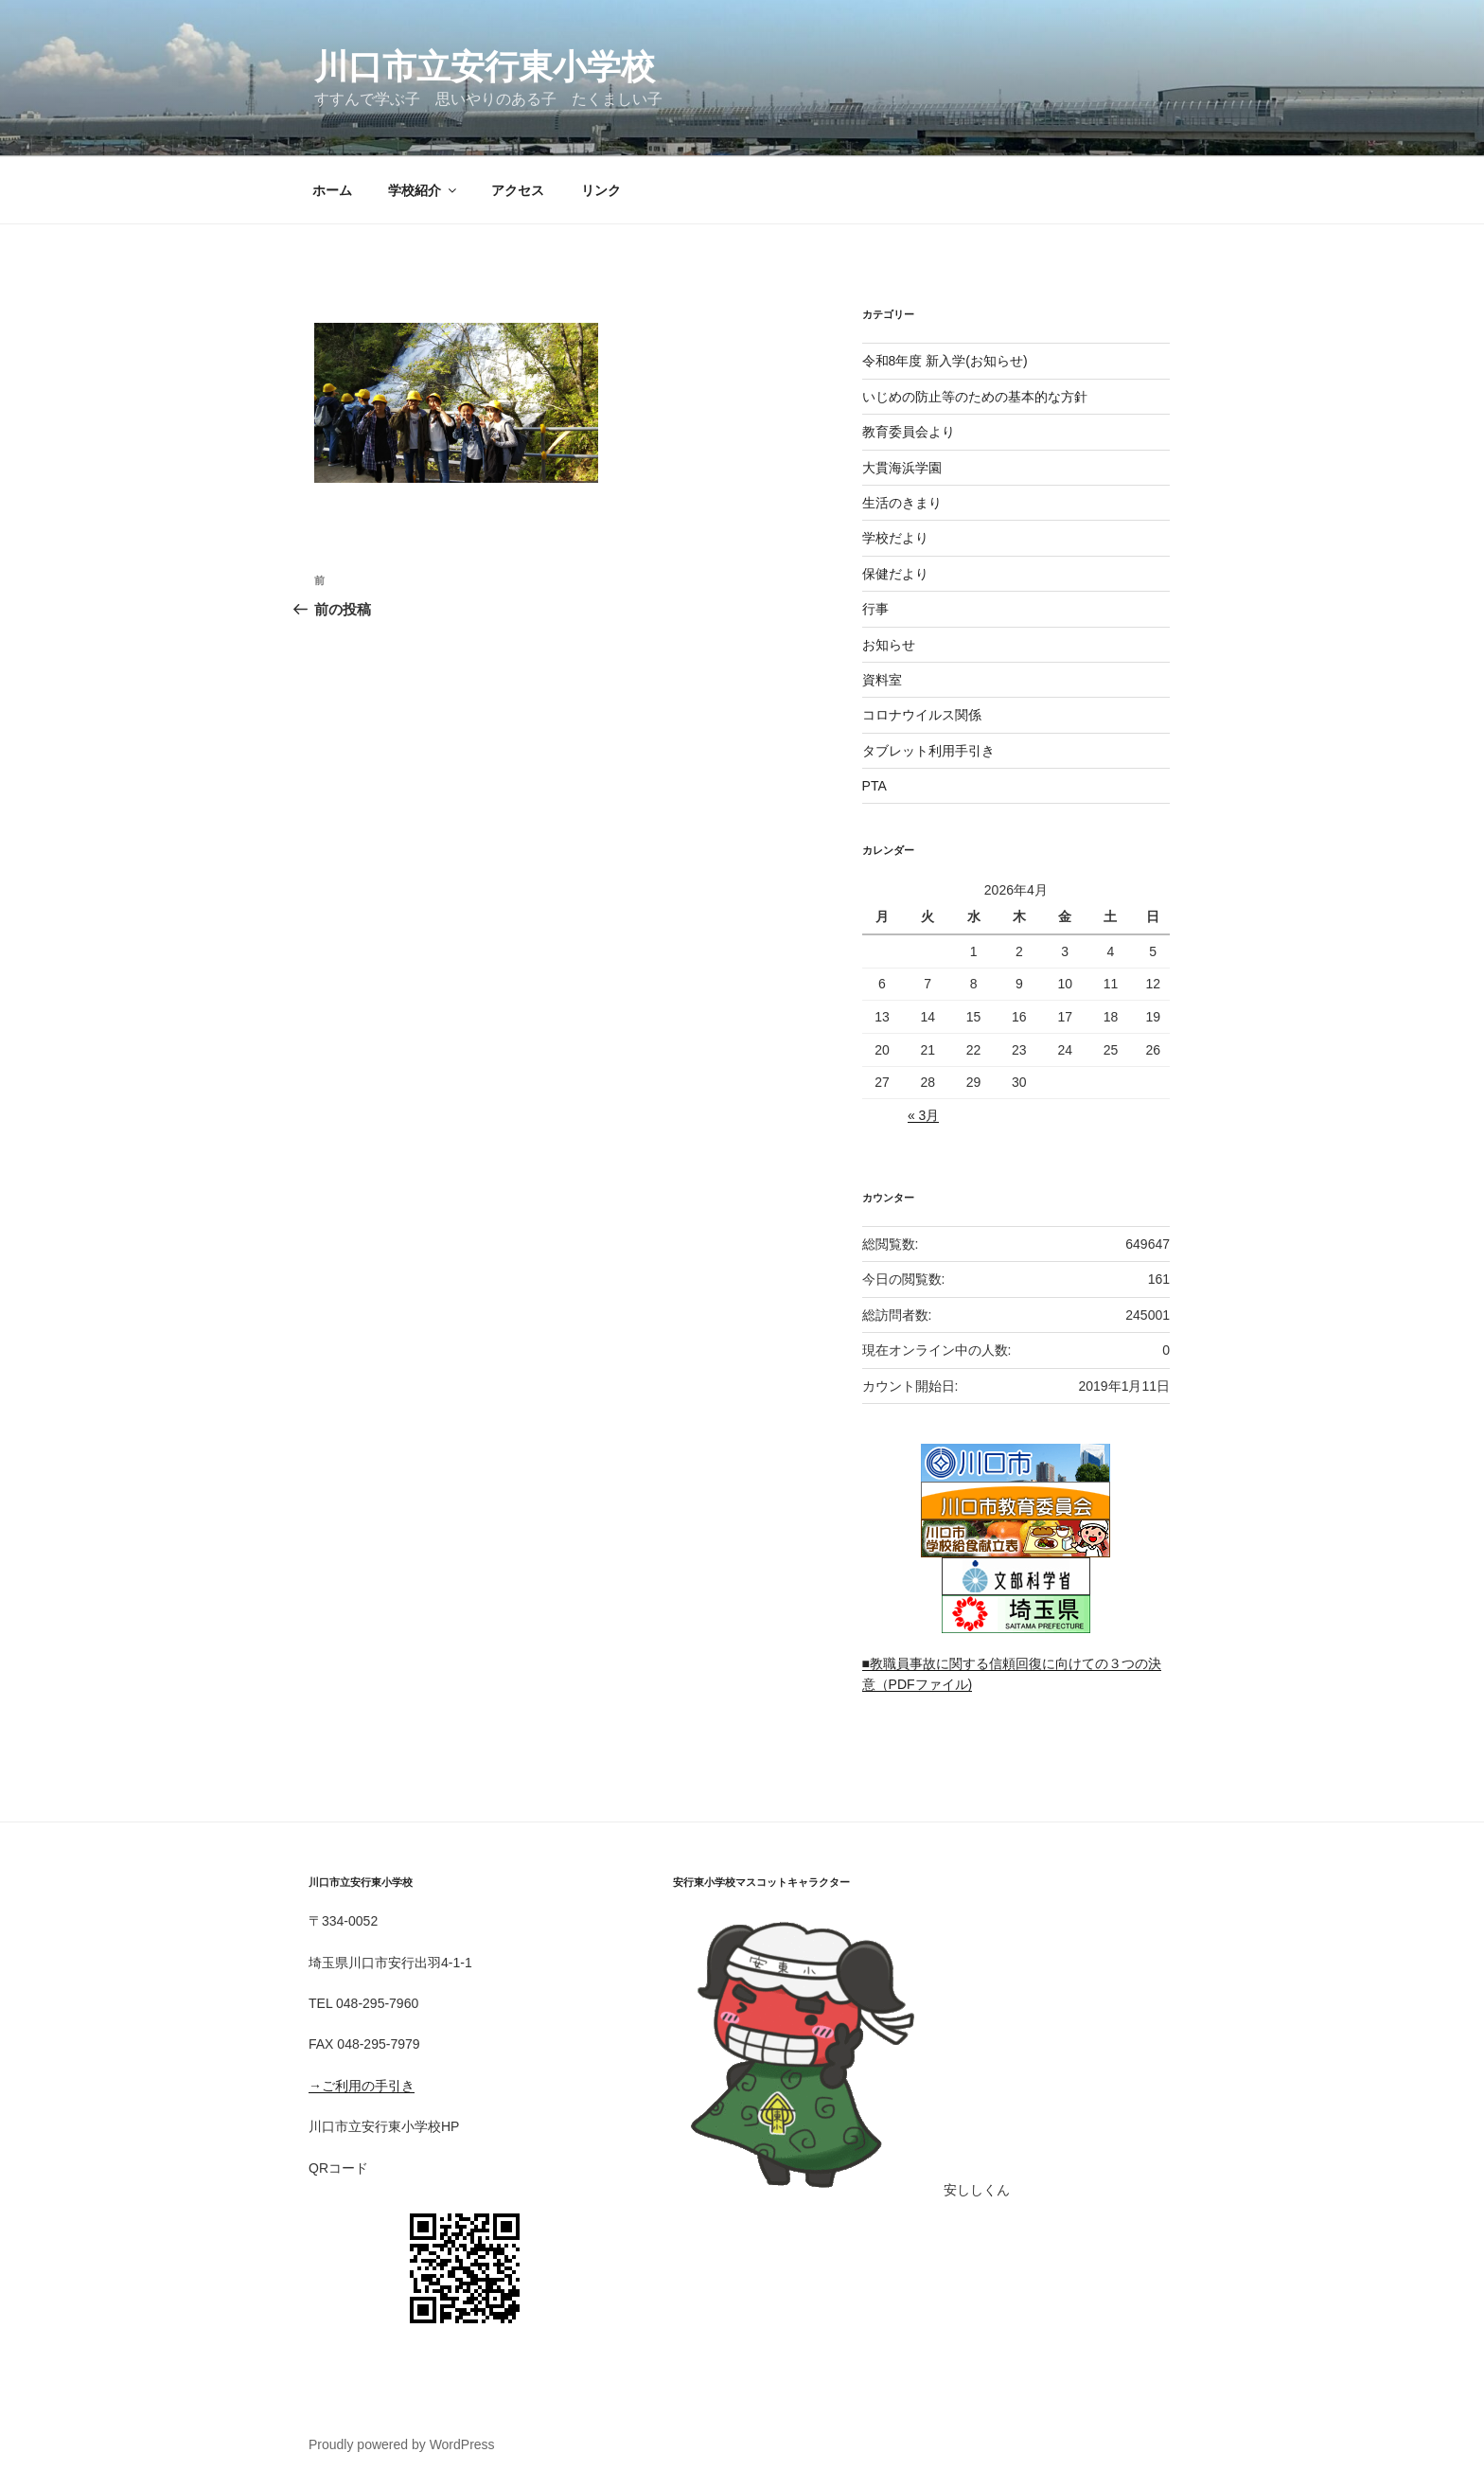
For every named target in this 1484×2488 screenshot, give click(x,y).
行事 (875, 608)
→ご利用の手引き (362, 2085)
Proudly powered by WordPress (402, 2444)
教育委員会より (908, 431)
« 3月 (923, 1115)
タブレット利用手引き (928, 750)
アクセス (517, 190)
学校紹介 (423, 190)
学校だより (895, 537)
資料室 (882, 679)
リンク (601, 190)
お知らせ (888, 644)
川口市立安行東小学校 (484, 66)
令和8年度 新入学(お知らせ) (945, 360)
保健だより (895, 573)
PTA (874, 785)
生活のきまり (902, 502)
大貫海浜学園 (902, 467)
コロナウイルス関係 (921, 714)
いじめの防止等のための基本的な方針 (974, 396)
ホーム (332, 190)
